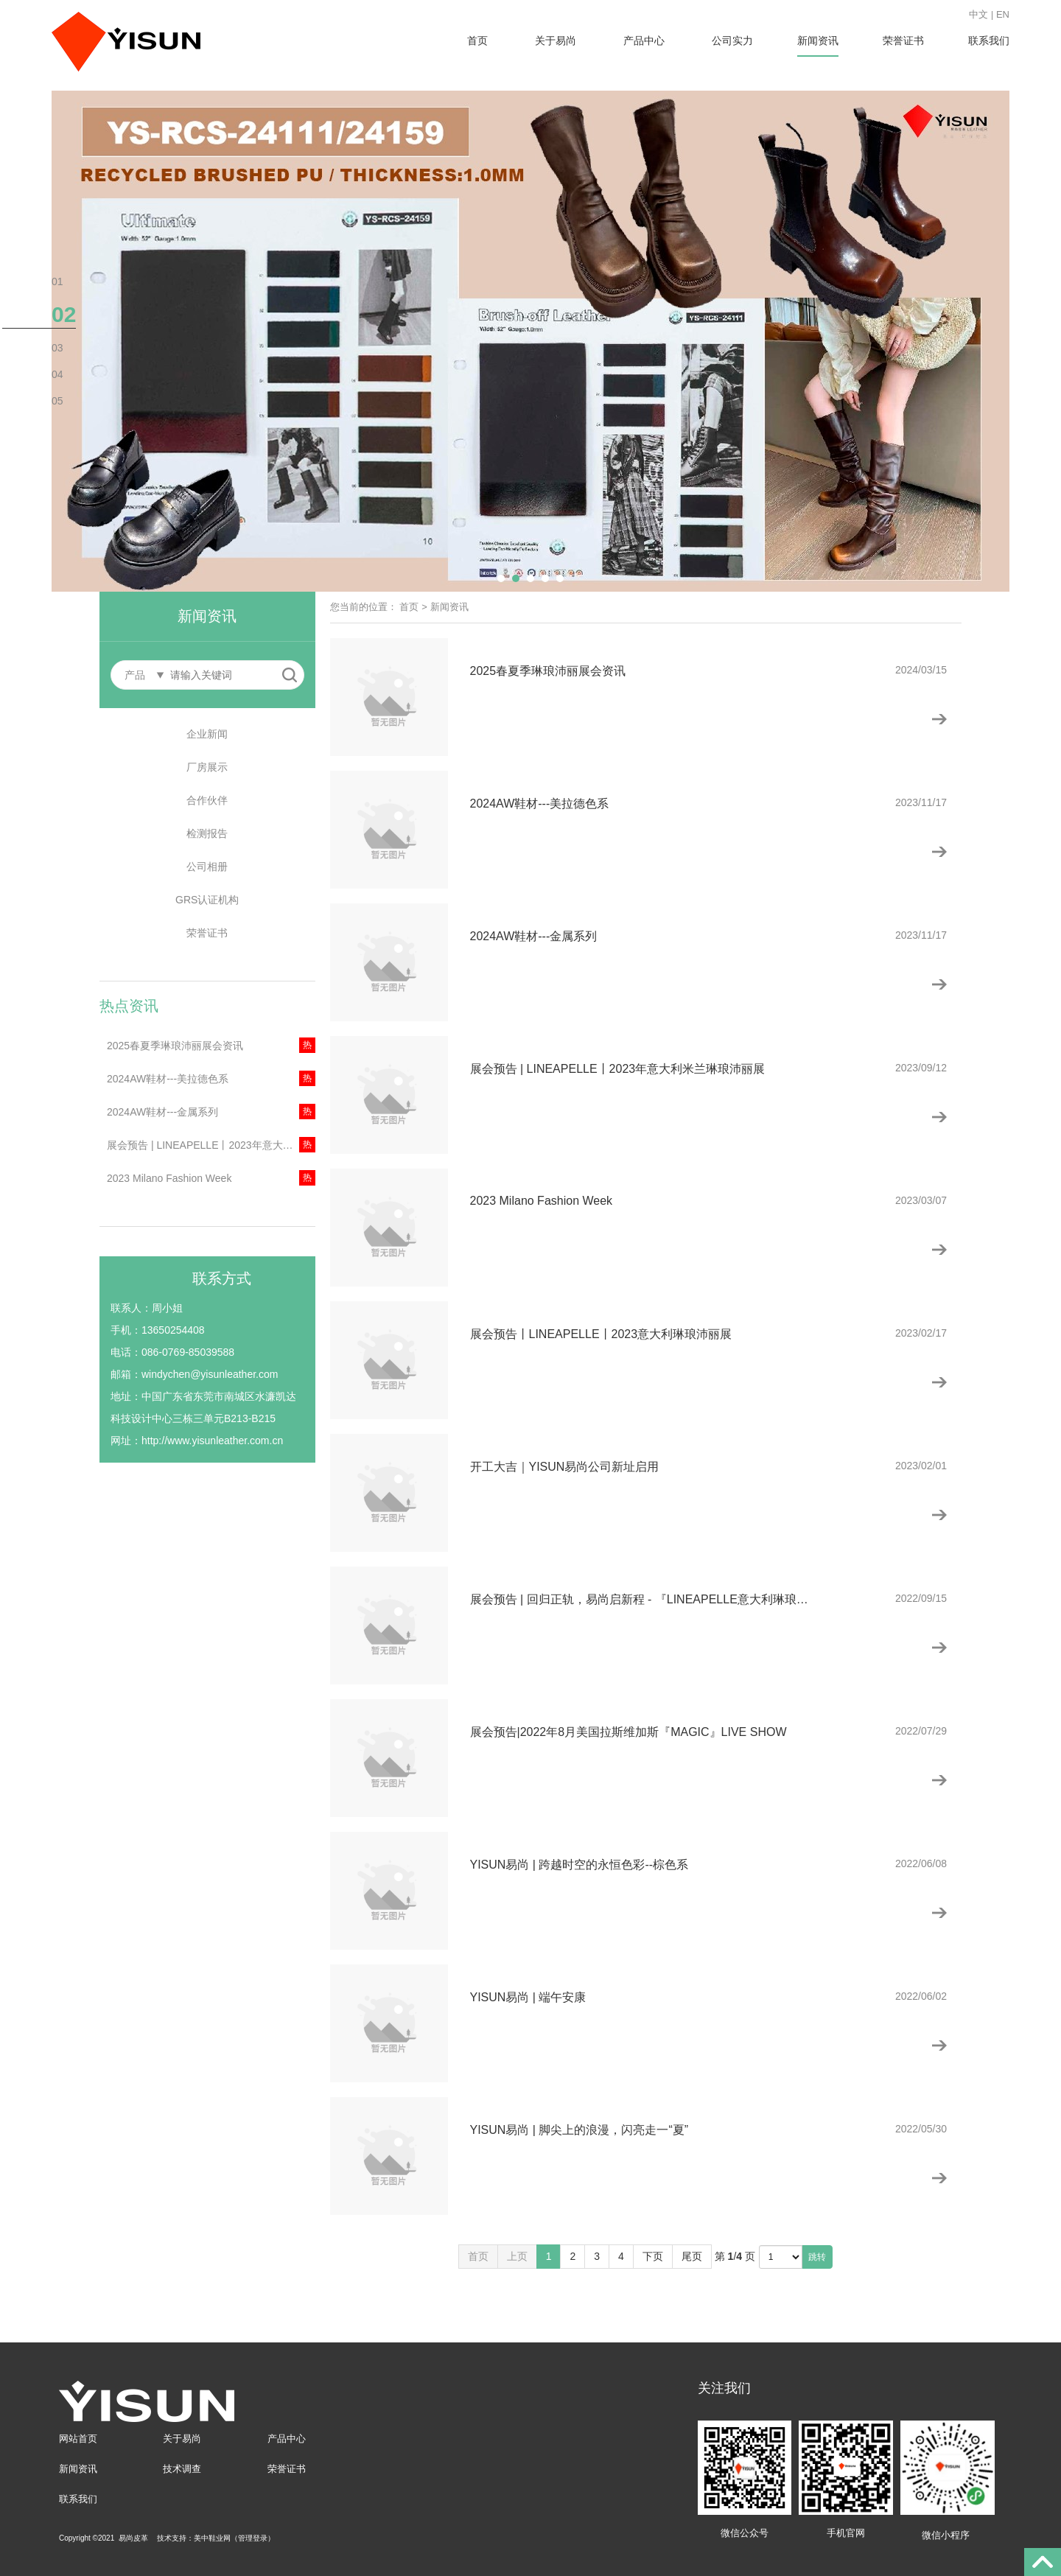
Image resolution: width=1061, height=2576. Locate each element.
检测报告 (207, 833)
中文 (978, 14)
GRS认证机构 (207, 900)
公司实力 (732, 40)
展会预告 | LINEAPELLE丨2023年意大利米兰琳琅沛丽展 (211, 1145)
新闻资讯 (817, 40)
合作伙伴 (207, 800)
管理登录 (252, 2538)
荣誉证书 (903, 40)
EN (1002, 14)
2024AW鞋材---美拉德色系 (167, 1079)
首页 (477, 40)
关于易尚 (555, 40)
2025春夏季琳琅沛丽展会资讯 (175, 1045)
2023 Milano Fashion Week (169, 1178)
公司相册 (207, 866)
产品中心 (644, 40)
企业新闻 (207, 734)
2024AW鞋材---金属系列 (162, 1112)
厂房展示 (207, 767)
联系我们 (988, 40)
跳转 (817, 2257)
